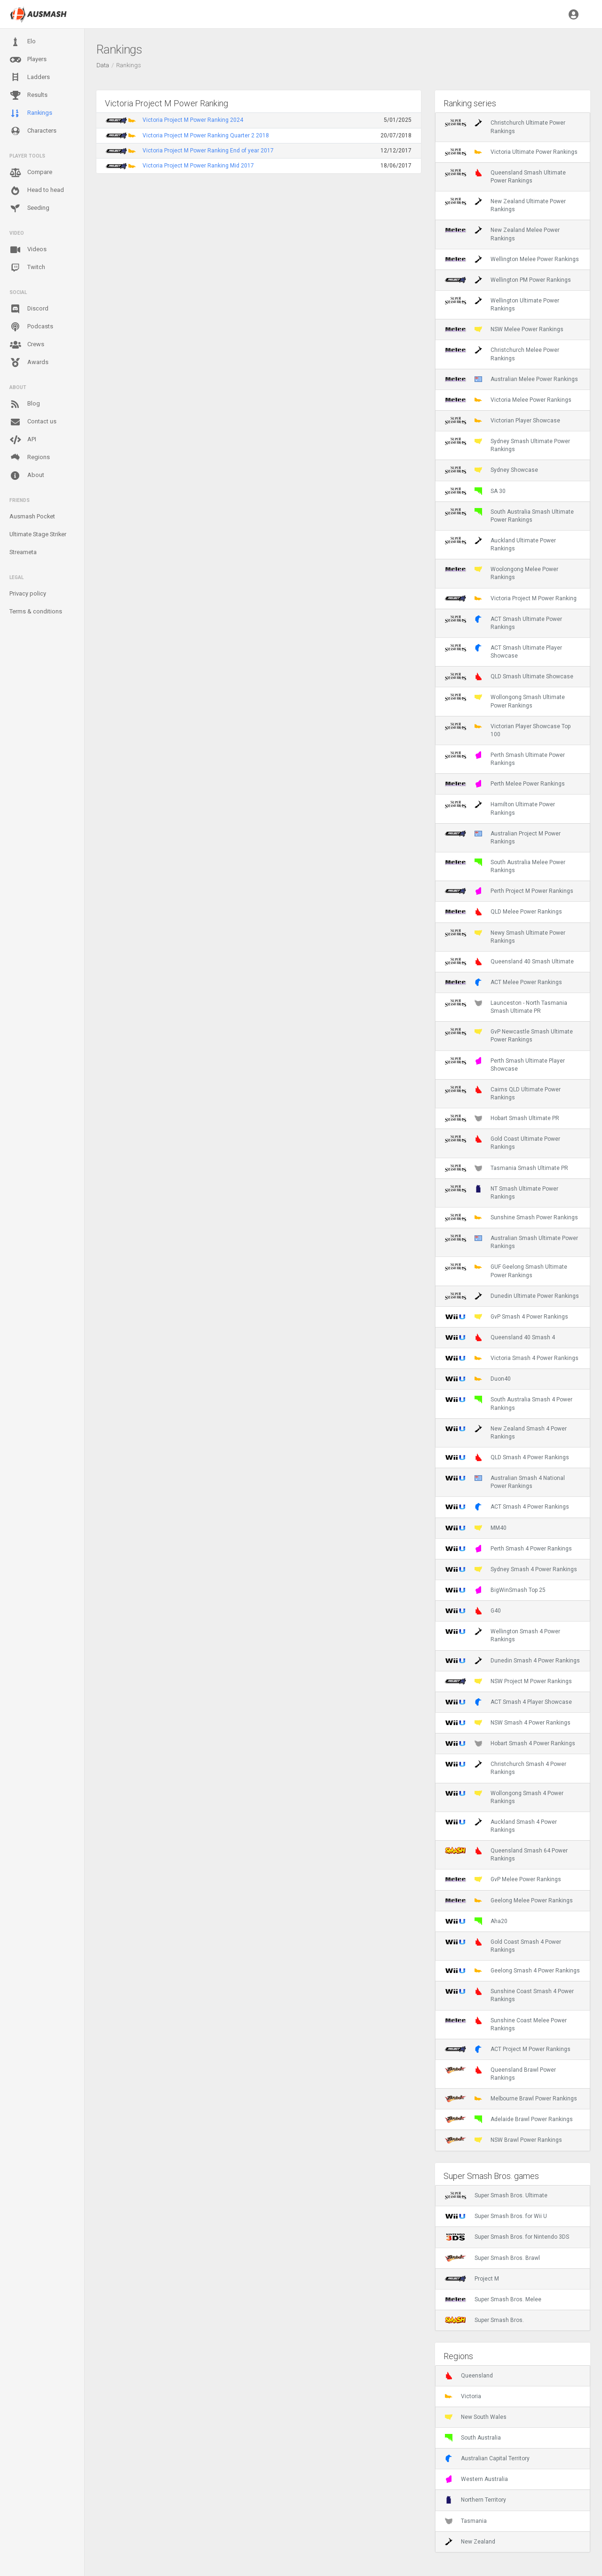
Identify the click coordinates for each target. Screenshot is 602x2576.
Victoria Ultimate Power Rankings (511, 152)
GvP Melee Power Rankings (503, 1879)
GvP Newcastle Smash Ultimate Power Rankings (509, 1035)
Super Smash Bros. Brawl (492, 2258)
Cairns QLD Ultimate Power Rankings (503, 1093)
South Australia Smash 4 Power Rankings (508, 1403)
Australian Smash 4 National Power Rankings (505, 1481)
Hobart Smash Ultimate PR (502, 1118)
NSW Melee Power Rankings (504, 329)
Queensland (469, 2375)
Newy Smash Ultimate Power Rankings (505, 936)
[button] (573, 14)
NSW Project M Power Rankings (508, 1681)
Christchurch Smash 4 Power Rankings (505, 1767)
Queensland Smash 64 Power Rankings (506, 1854)
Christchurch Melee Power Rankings (502, 353)
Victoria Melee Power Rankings (508, 400)
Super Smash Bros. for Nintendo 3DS (507, 2237)
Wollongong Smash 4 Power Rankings (504, 1797)
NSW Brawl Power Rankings (503, 2140)
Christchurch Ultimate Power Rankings (505, 126)
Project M (472, 2278)
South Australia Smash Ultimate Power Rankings (509, 515)
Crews (26, 345)
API (22, 440)
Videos (28, 250)
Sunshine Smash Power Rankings (511, 1217)
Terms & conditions (35, 611)
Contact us (32, 422)
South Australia (473, 2437)
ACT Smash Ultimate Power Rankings (503, 622)
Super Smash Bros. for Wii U (496, 2216)
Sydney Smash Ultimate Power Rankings (507, 445)
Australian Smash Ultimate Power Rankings (511, 1241)
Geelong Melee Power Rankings (509, 1900)
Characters (32, 131)
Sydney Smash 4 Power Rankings (511, 1569)
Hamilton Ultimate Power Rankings (500, 808)
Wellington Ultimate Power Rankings (502, 304)
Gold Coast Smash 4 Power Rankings (503, 1945)
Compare (30, 172)
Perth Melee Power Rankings (505, 783)
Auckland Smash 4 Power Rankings (501, 1825)
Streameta (23, 552)
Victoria (463, 2396)
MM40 (476, 1528)
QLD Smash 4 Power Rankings (507, 1457)
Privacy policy (27, 593)
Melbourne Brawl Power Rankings (511, 2098)
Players (28, 60)
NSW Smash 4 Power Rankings (507, 1722)
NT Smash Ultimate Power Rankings (501, 1192)
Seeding (29, 208)
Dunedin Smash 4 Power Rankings (512, 1660)
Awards (28, 362)
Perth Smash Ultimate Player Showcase (505, 1064)
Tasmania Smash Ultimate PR (506, 1168)
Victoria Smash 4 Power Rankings (511, 1358)
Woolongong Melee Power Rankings (501, 572)
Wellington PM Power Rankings (508, 280)
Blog (24, 404)
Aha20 (476, 1921)
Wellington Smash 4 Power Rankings (502, 1635)
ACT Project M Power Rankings (507, 2049)
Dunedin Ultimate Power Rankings (512, 1296)
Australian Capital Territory (487, 2458)
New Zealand (470, 2541)
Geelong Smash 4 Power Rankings (512, 1970)
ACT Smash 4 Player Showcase (508, 1702)
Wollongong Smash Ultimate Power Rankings (505, 700)
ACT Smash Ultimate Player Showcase (503, 651)
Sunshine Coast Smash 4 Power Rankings (509, 1995)
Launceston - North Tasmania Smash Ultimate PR (506, 1006)
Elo (22, 42)
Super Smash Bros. (484, 2320)
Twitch (27, 267)
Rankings (30, 113)
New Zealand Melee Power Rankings (502, 233)
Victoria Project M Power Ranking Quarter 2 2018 (206, 135)
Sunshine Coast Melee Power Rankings (506, 2024)
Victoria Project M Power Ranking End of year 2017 (208, 150)
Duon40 (478, 1379)
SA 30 (475, 491)
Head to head (36, 190)
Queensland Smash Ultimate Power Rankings (505, 176)
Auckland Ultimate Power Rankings (500, 544)
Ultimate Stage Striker (37, 534)
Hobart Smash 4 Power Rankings (510, 1743)
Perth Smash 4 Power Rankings (508, 1548)
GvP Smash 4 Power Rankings (506, 1316)
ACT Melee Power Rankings (503, 982)
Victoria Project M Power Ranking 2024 (193, 120)
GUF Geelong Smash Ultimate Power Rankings (506, 1270)
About (26, 475)
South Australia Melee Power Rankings (505, 866)
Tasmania (466, 2521)
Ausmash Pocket (32, 516)
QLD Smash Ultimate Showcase (509, 676)
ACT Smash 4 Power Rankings (507, 1507)
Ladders (29, 77)
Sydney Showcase (491, 470)
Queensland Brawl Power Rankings (500, 2073)
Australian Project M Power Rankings (503, 837)
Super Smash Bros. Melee (493, 2299)
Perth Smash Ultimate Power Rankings (505, 758)
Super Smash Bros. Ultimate (496, 2195)
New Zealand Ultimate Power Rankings (505, 205)
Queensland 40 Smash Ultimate (509, 961)
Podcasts (31, 327)
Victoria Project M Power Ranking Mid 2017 (198, 165)
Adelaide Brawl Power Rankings (509, 2119)
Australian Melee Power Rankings (511, 379)
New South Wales (476, 2417)
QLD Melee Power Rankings (503, 911)
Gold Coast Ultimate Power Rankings (502, 1142)
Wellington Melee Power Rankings (512, 259)
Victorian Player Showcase (502, 420)
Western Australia (476, 2479)
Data (102, 65)
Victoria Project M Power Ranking (511, 598)
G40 (473, 1610)
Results (28, 95)
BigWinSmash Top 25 (495, 1590)
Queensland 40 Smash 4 (500, 1337)
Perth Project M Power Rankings (509, 891)
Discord (28, 309)
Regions (29, 457)
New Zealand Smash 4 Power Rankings (506, 1432)
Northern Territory (475, 2500)
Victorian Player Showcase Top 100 (507, 730)
